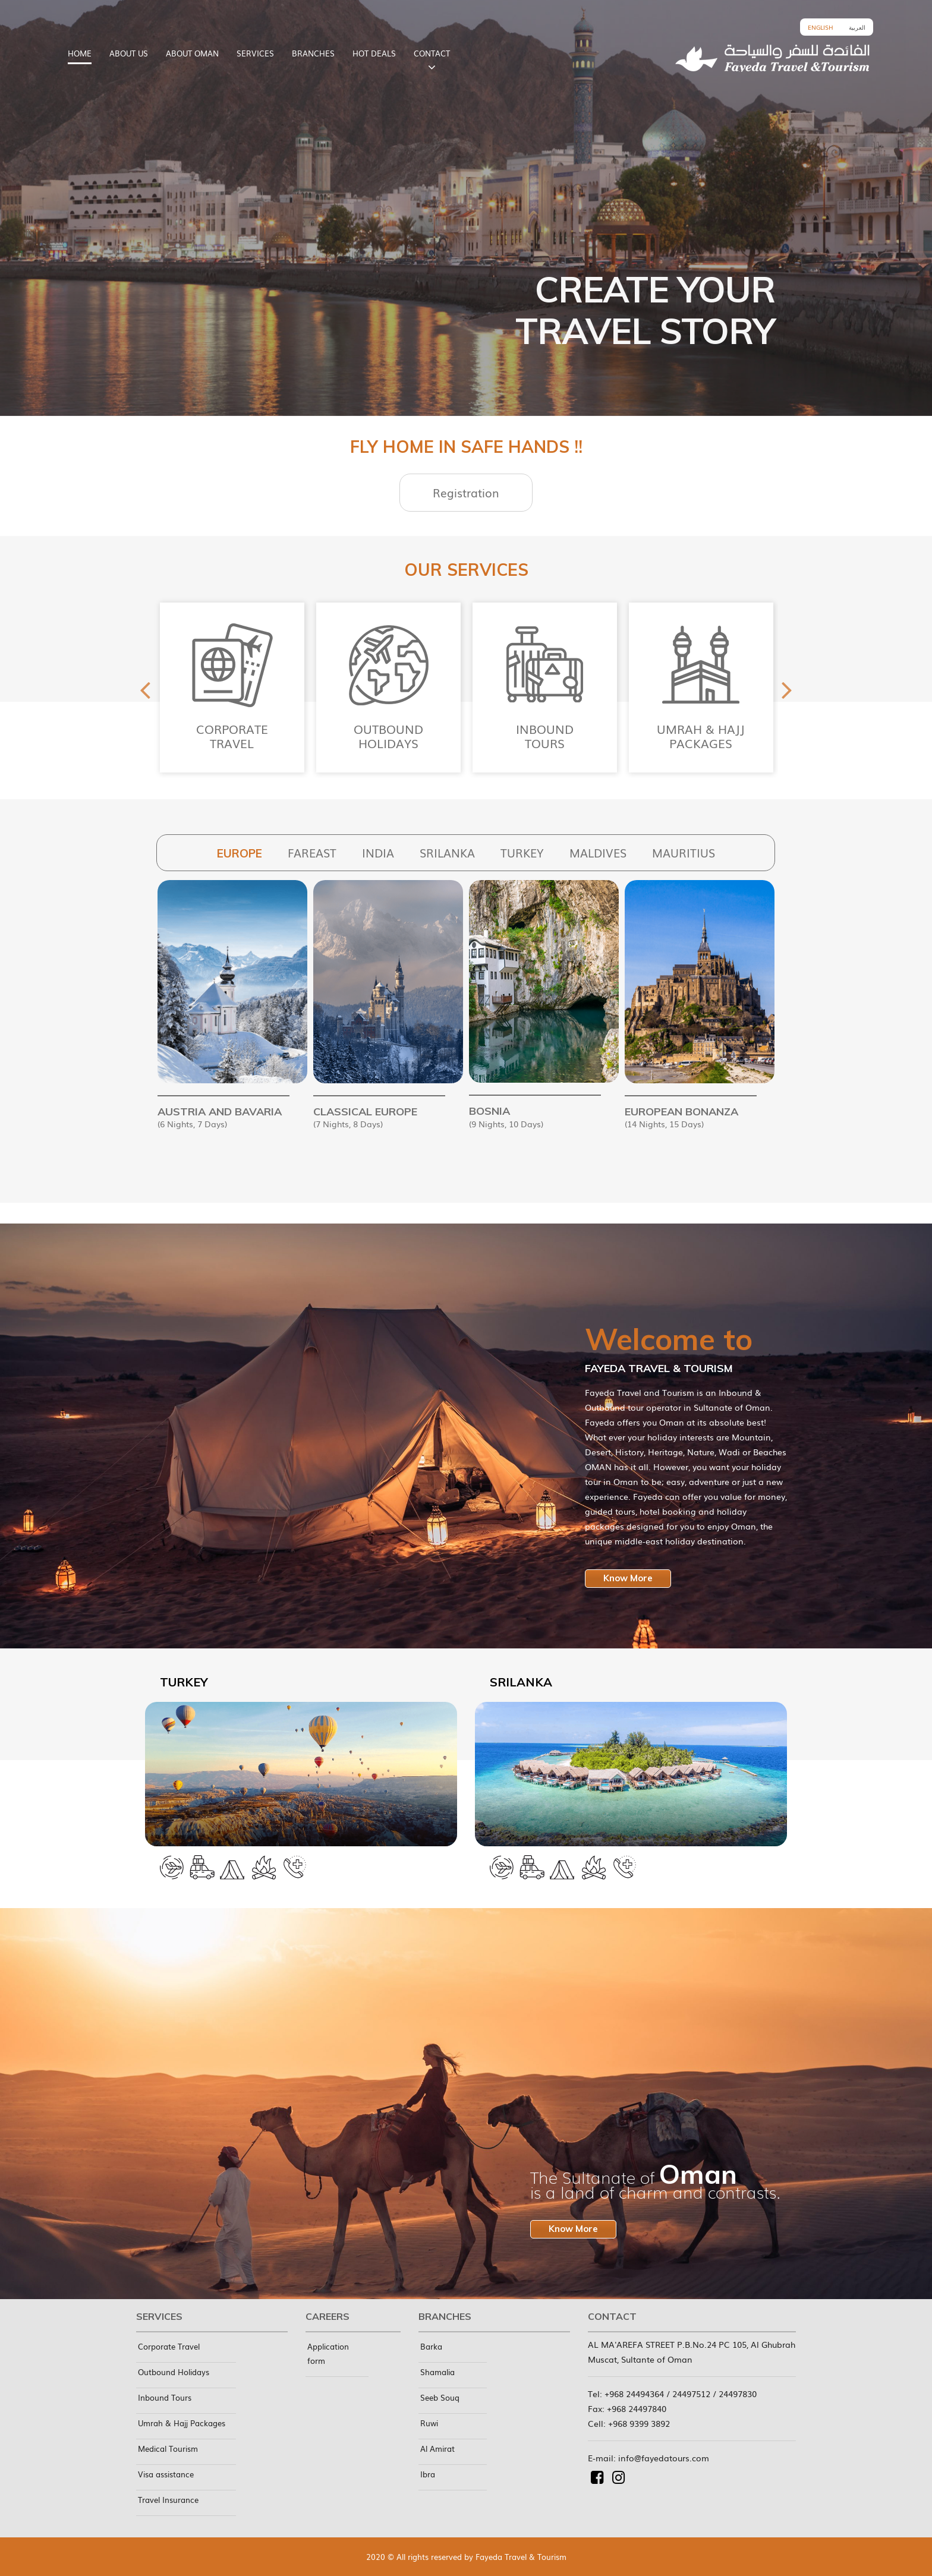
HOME (80, 53)
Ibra (427, 2474)
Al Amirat (437, 2448)
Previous (145, 687)
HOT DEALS (374, 53)
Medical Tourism (168, 2448)
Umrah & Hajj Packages (181, 2423)
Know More (628, 1578)
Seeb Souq (439, 2397)
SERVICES (255, 53)
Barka (431, 2346)
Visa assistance (166, 2474)
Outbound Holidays (173, 2372)
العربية (857, 27)
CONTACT (432, 53)
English (820, 27)
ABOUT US (128, 53)
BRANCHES (313, 53)
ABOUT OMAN (192, 53)
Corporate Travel (169, 2346)
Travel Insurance (168, 2499)
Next (787, 687)
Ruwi (429, 2423)
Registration (466, 492)
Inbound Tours (164, 2397)
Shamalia (437, 2372)
